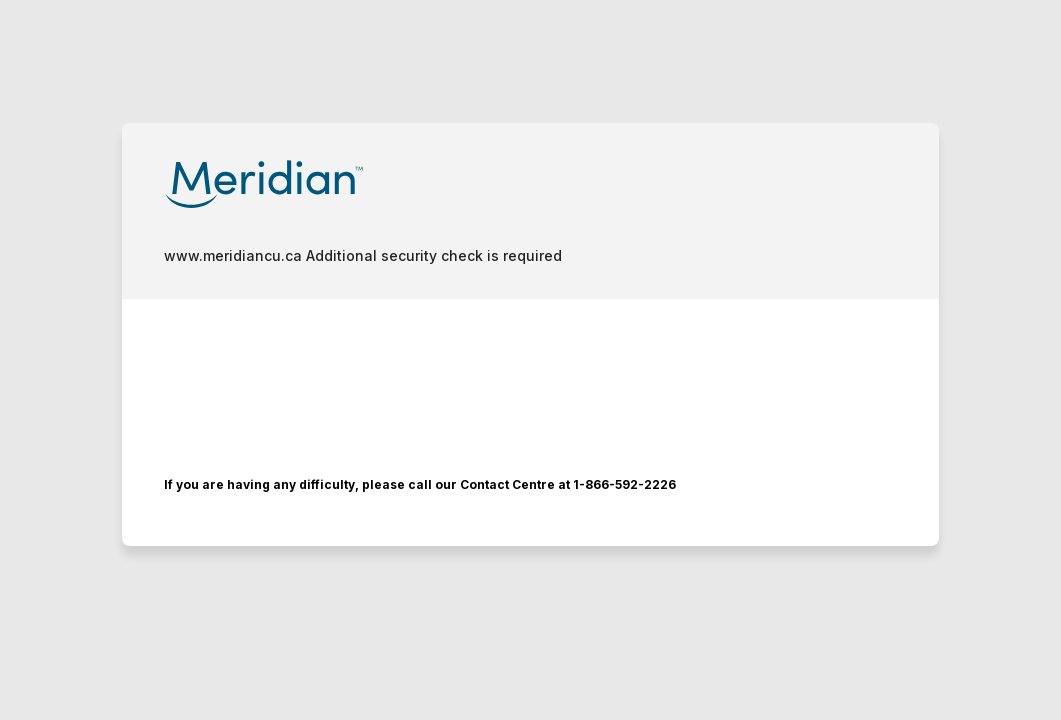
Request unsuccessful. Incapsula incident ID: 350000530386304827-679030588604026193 (530, 360)
